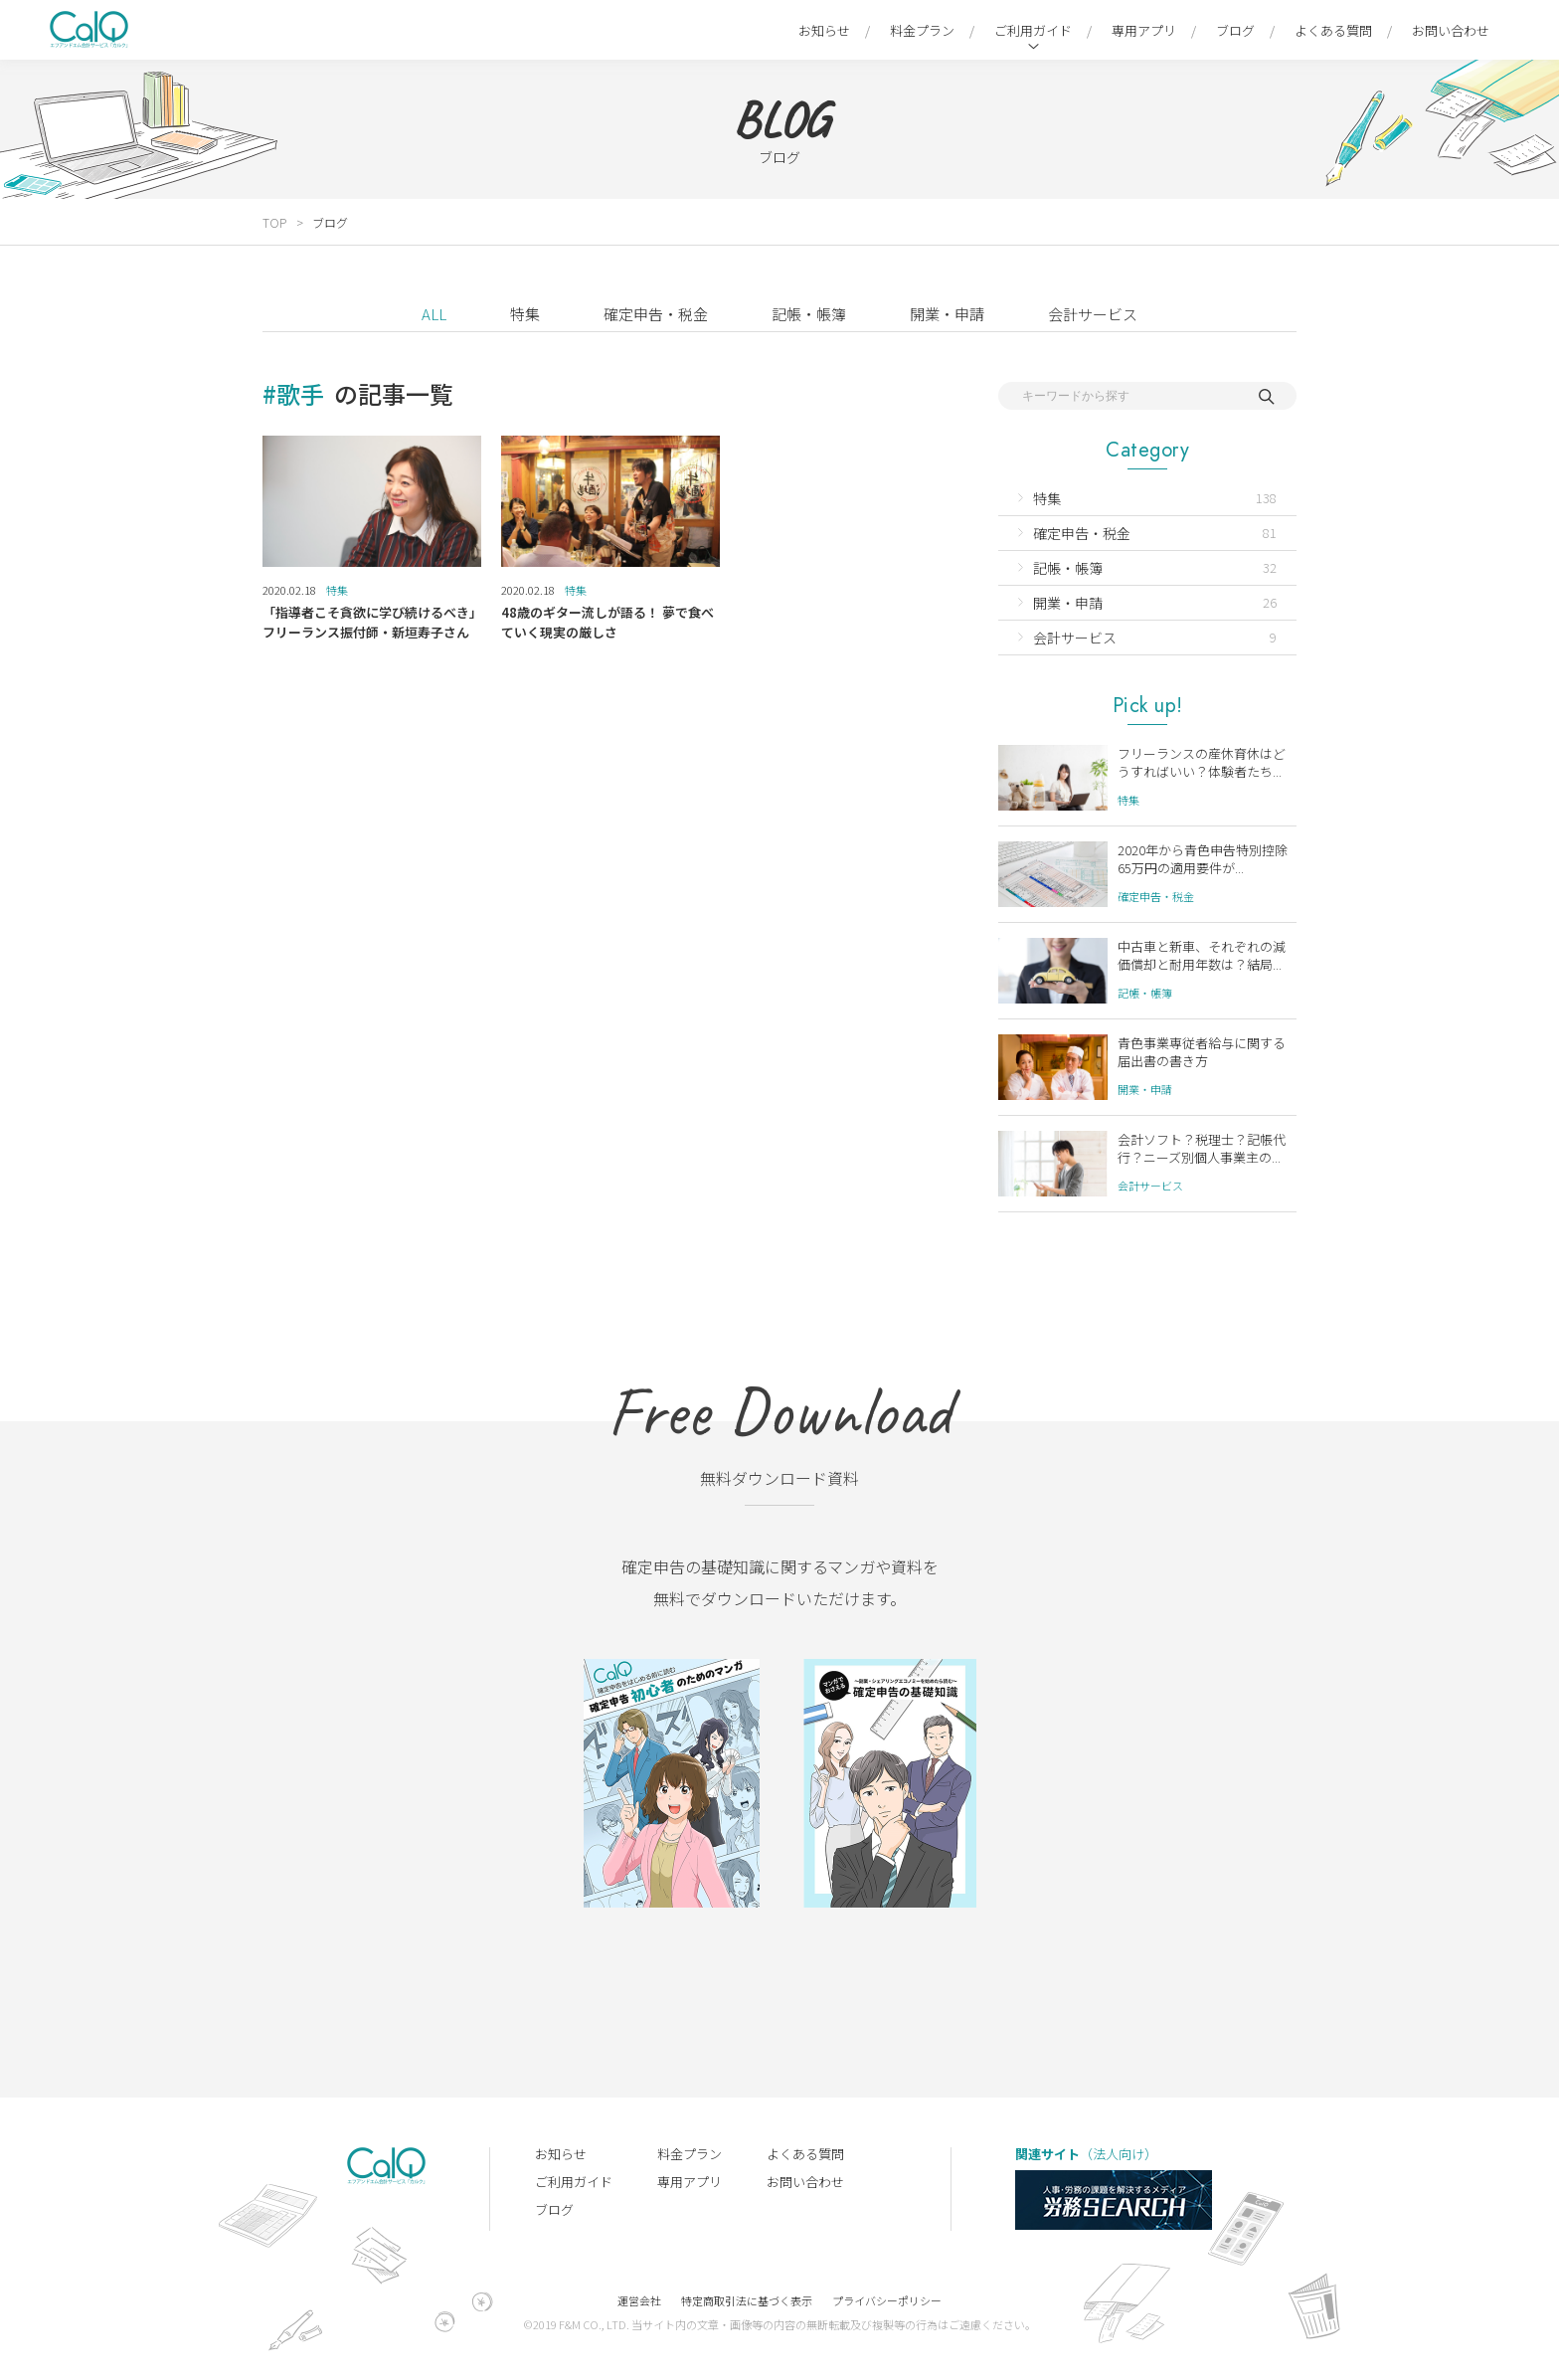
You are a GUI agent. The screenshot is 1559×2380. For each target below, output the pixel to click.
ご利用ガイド (1033, 30)
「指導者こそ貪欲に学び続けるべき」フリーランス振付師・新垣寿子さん (369, 622)
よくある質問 (1333, 30)
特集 (525, 313)
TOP (274, 222)
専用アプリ (1144, 30)
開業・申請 (947, 313)
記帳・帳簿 (809, 313)
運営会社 (639, 2300)
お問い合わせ (1450, 30)
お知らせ (824, 30)
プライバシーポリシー (887, 2300)
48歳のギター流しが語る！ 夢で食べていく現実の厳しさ (607, 622)
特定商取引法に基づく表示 (746, 2300)
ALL (434, 313)
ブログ (1235, 30)
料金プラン (922, 30)
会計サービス (1092, 313)
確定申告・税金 (656, 313)
